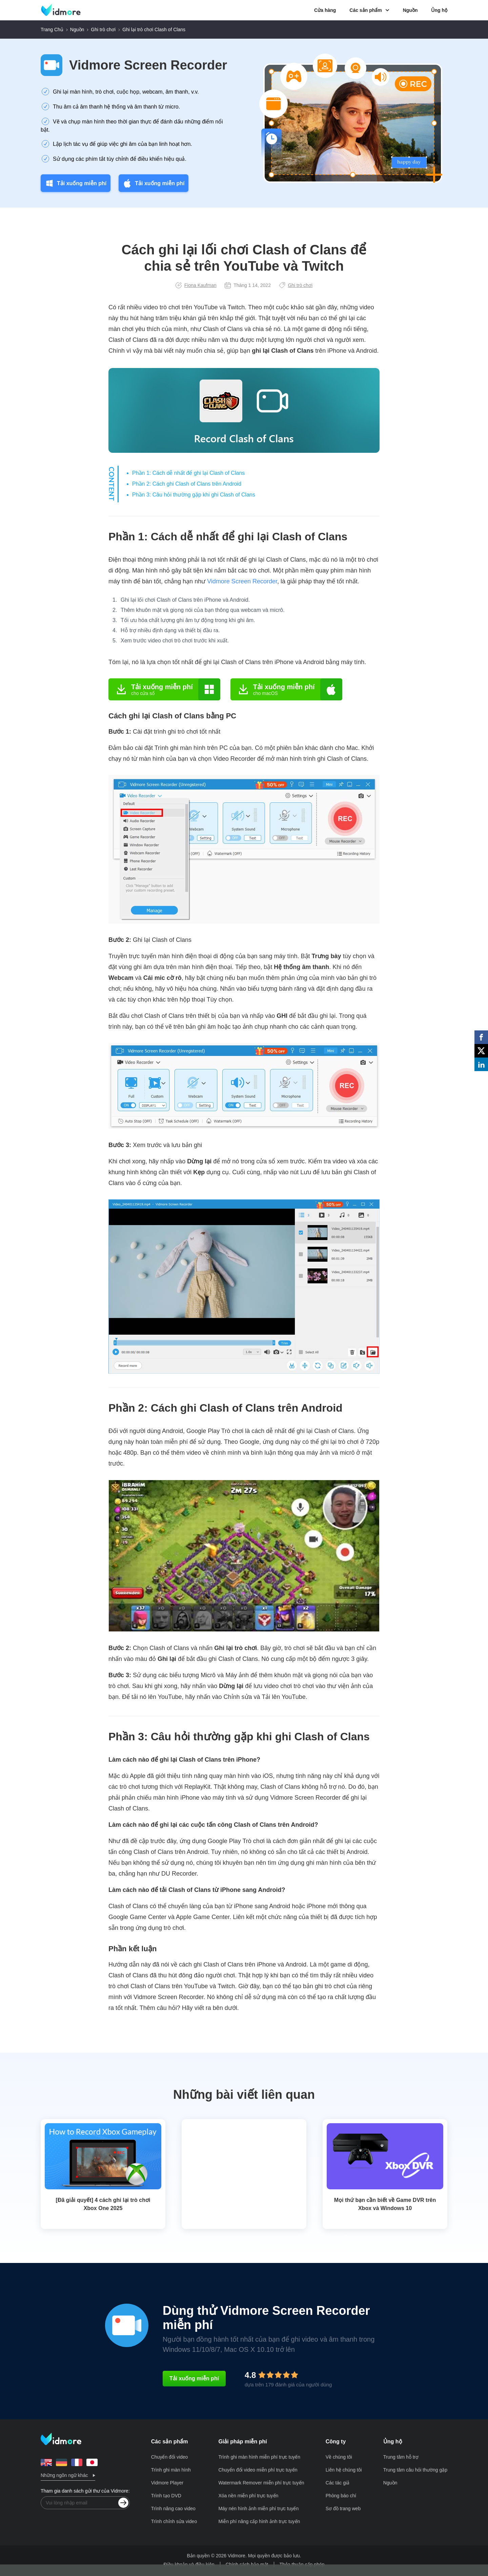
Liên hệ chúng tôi (344, 2470)
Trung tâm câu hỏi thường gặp (415, 2470)
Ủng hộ (439, 10)
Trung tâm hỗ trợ (401, 2457)
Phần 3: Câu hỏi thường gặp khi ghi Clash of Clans (193, 495)
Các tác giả (337, 2482)
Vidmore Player (167, 2482)
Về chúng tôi (339, 2457)
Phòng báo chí (341, 2495)
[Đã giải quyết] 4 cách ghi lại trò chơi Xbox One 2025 (103, 2204)
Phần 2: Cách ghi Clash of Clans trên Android (186, 484)
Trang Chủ (52, 29)
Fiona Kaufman (196, 285)
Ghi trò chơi (103, 29)
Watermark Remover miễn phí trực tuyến (261, 2482)
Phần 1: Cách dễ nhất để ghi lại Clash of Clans (188, 473)
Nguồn (410, 10)
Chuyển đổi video (169, 2457)
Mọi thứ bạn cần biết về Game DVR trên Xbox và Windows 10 (385, 2204)
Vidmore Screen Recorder (148, 65)
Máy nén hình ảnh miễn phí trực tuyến (258, 2508)
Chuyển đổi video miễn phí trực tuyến (257, 2470)
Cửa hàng (325, 10)
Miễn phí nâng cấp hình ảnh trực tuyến (259, 2521)
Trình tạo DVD (166, 2495)
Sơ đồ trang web (343, 2508)
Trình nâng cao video (173, 2508)
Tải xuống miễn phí (75, 183)
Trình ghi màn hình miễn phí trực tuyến (259, 2457)
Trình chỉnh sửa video (174, 2521)
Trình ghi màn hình (171, 2470)
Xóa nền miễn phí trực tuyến (248, 2495)
